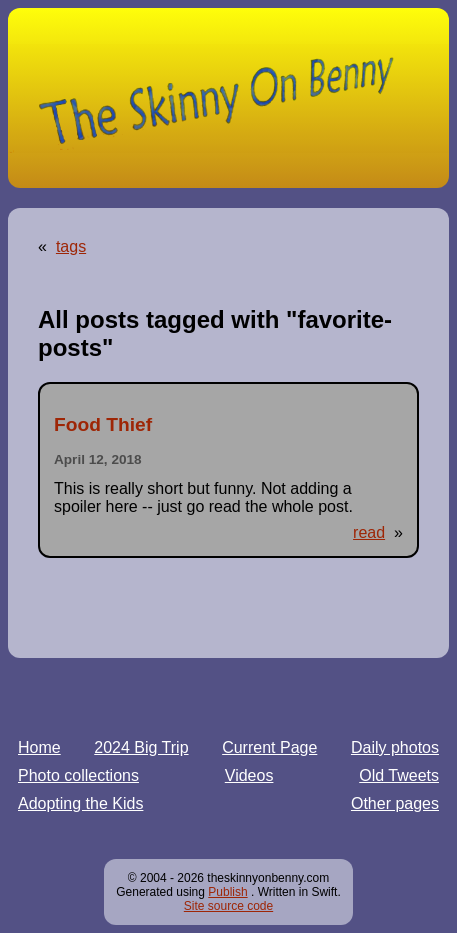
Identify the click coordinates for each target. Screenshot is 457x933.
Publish (227, 892)
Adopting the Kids (80, 803)
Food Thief (103, 424)
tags (71, 246)
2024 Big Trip (141, 747)
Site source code (228, 906)
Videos (249, 775)
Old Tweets (399, 775)
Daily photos (395, 747)
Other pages (395, 803)
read (369, 532)
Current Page (269, 747)
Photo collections (78, 775)
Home (39, 747)
